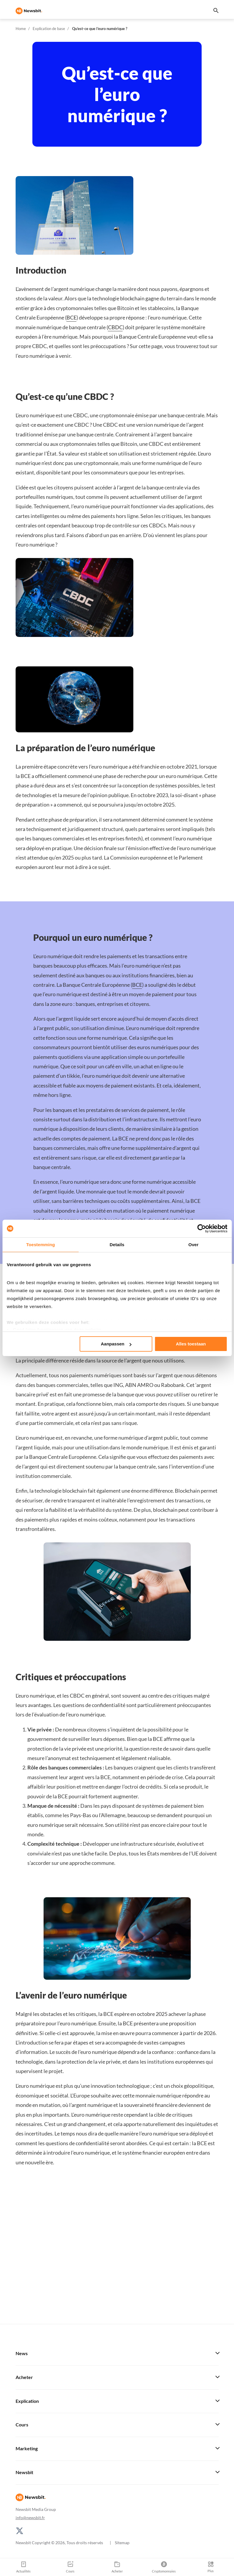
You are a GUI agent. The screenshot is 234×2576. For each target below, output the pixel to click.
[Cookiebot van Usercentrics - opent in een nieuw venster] (201, 1228)
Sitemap (122, 2542)
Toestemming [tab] (40, 1244)
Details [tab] (117, 1244)
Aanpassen (116, 1343)
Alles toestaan (191, 1343)
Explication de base (49, 28)
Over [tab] (193, 1244)
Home (21, 28)
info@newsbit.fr (30, 2517)
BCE (72, 317)
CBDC (115, 327)
